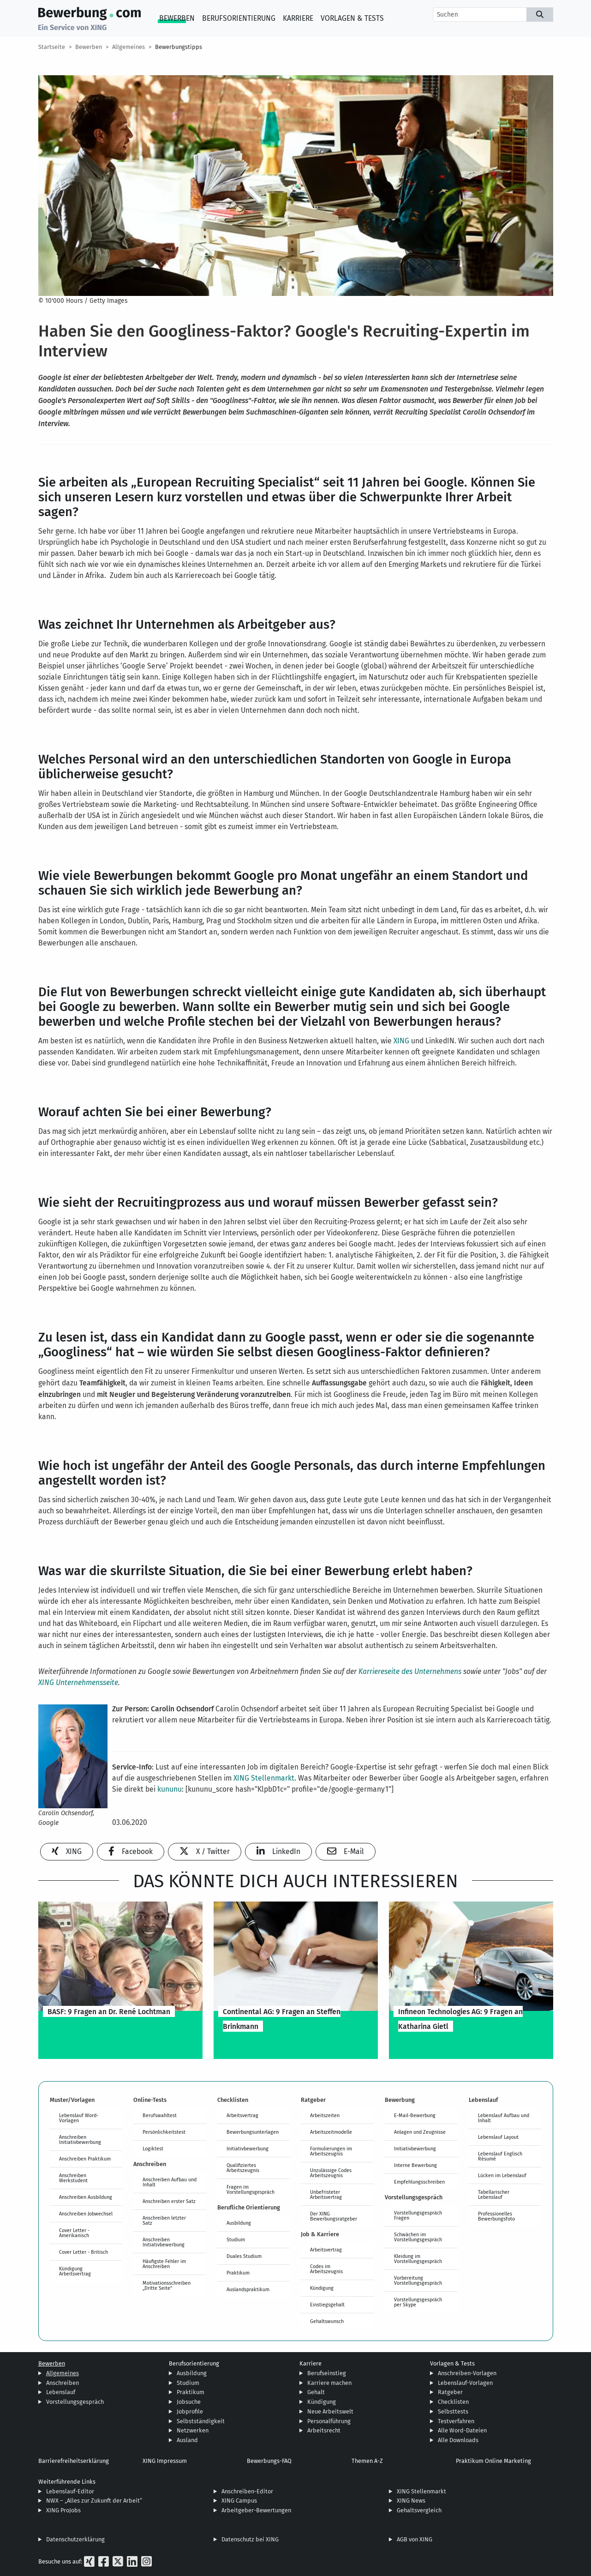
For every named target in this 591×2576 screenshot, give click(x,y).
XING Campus (239, 2500)
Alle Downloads (458, 2440)
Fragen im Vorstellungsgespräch (251, 2189)
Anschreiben (62, 2382)
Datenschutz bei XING (250, 2539)
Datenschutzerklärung (75, 2539)
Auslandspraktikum (248, 2289)
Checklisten (453, 2401)
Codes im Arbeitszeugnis (326, 2269)
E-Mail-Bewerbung (415, 2115)
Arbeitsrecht (323, 2430)
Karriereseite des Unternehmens (410, 1671)
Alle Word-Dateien (462, 2430)
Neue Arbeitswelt (330, 2411)
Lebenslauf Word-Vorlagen (78, 2118)
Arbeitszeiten (325, 2115)
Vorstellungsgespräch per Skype (418, 2302)
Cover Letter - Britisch (83, 2252)
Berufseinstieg (326, 2373)
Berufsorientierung (238, 18)
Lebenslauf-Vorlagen (465, 2382)
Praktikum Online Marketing (493, 2460)
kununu (169, 1789)
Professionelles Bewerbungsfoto (496, 2216)
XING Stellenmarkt (263, 1778)
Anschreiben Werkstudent (73, 2178)
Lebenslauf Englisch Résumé (500, 2156)
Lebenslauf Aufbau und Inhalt (503, 2118)
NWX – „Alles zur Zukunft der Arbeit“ (94, 2500)
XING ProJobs (63, 2510)
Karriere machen (329, 2382)
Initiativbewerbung (248, 2148)
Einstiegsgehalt (327, 2304)
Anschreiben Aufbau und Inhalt (170, 2182)
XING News (411, 2500)
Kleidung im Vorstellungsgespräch (418, 2258)
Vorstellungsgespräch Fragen (418, 2215)
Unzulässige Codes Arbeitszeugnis (331, 2173)
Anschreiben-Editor (247, 2491)
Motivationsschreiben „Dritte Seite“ (167, 2285)
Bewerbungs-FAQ (269, 2460)
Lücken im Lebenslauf (502, 2175)
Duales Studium (244, 2256)
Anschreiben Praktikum (85, 2158)
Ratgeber (450, 2392)
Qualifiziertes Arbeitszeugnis (243, 2167)
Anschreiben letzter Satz (164, 2220)
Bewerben (177, 18)
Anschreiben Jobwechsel (86, 2213)
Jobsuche (189, 2401)
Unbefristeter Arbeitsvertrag (326, 2194)
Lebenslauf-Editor (70, 2491)
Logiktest (153, 2148)
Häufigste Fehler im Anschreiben (164, 2263)
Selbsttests (453, 2411)
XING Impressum (165, 2460)
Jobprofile (190, 2411)
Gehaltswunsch (327, 2321)
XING (401, 1040)
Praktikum (238, 2272)
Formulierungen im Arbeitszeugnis (331, 2151)
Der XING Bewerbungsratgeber (333, 2216)
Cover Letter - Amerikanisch (74, 2233)
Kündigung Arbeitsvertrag (75, 2271)
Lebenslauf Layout (498, 2137)
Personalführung (329, 2421)
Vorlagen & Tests (352, 18)
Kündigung (322, 2288)
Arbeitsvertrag (242, 2115)
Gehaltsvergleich (419, 2510)
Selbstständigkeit (201, 2421)
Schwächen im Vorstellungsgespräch (418, 2237)
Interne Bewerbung (415, 2165)
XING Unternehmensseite (78, 1682)
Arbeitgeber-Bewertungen (256, 2510)
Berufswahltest (160, 2115)
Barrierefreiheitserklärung (73, 2460)
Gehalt (316, 2392)
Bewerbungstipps (178, 46)
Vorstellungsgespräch (75, 2401)
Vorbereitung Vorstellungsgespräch (418, 2280)
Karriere (298, 18)
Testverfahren (456, 2421)
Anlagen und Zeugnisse (420, 2132)
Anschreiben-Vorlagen (467, 2373)
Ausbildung (239, 2223)
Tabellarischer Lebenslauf (493, 2194)
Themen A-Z (367, 2460)
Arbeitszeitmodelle (331, 2132)
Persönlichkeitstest (164, 2132)
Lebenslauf (60, 2392)
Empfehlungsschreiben (419, 2181)
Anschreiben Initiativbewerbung (80, 2139)
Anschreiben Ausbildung (85, 2197)
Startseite (51, 46)
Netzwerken (193, 2430)
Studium (236, 2239)
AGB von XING (414, 2539)
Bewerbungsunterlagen (253, 2132)
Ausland (187, 2440)
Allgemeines (128, 46)
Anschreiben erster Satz (169, 2201)
